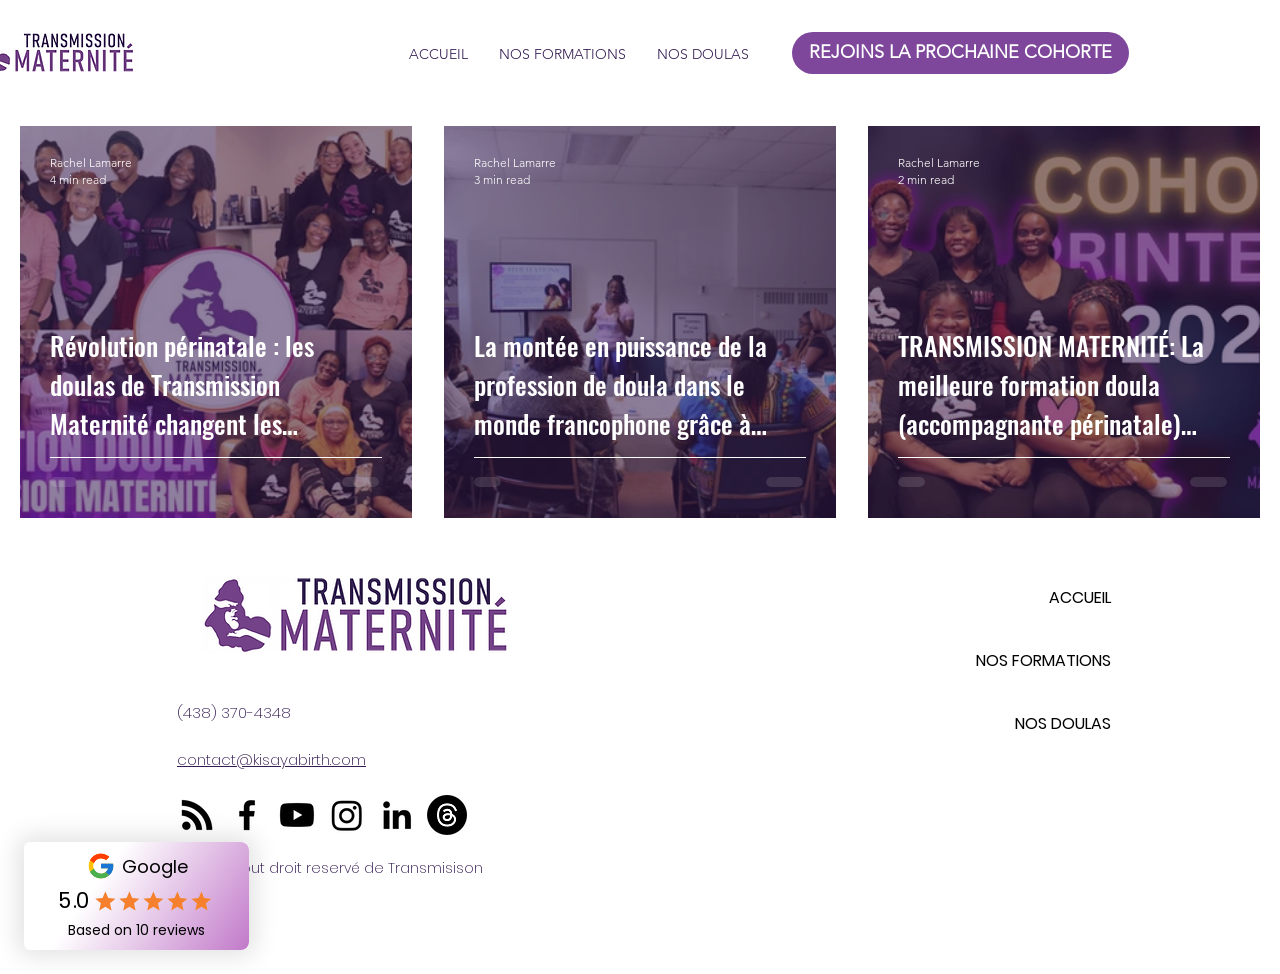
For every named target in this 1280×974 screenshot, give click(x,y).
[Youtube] (297, 815)
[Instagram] (347, 815)
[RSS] (197, 815)
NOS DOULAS (1063, 723)
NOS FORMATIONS (1043, 660)
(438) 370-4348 (234, 712)
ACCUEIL (1080, 597)
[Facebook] (247, 815)
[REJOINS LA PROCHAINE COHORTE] (960, 53)
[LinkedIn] (397, 815)
